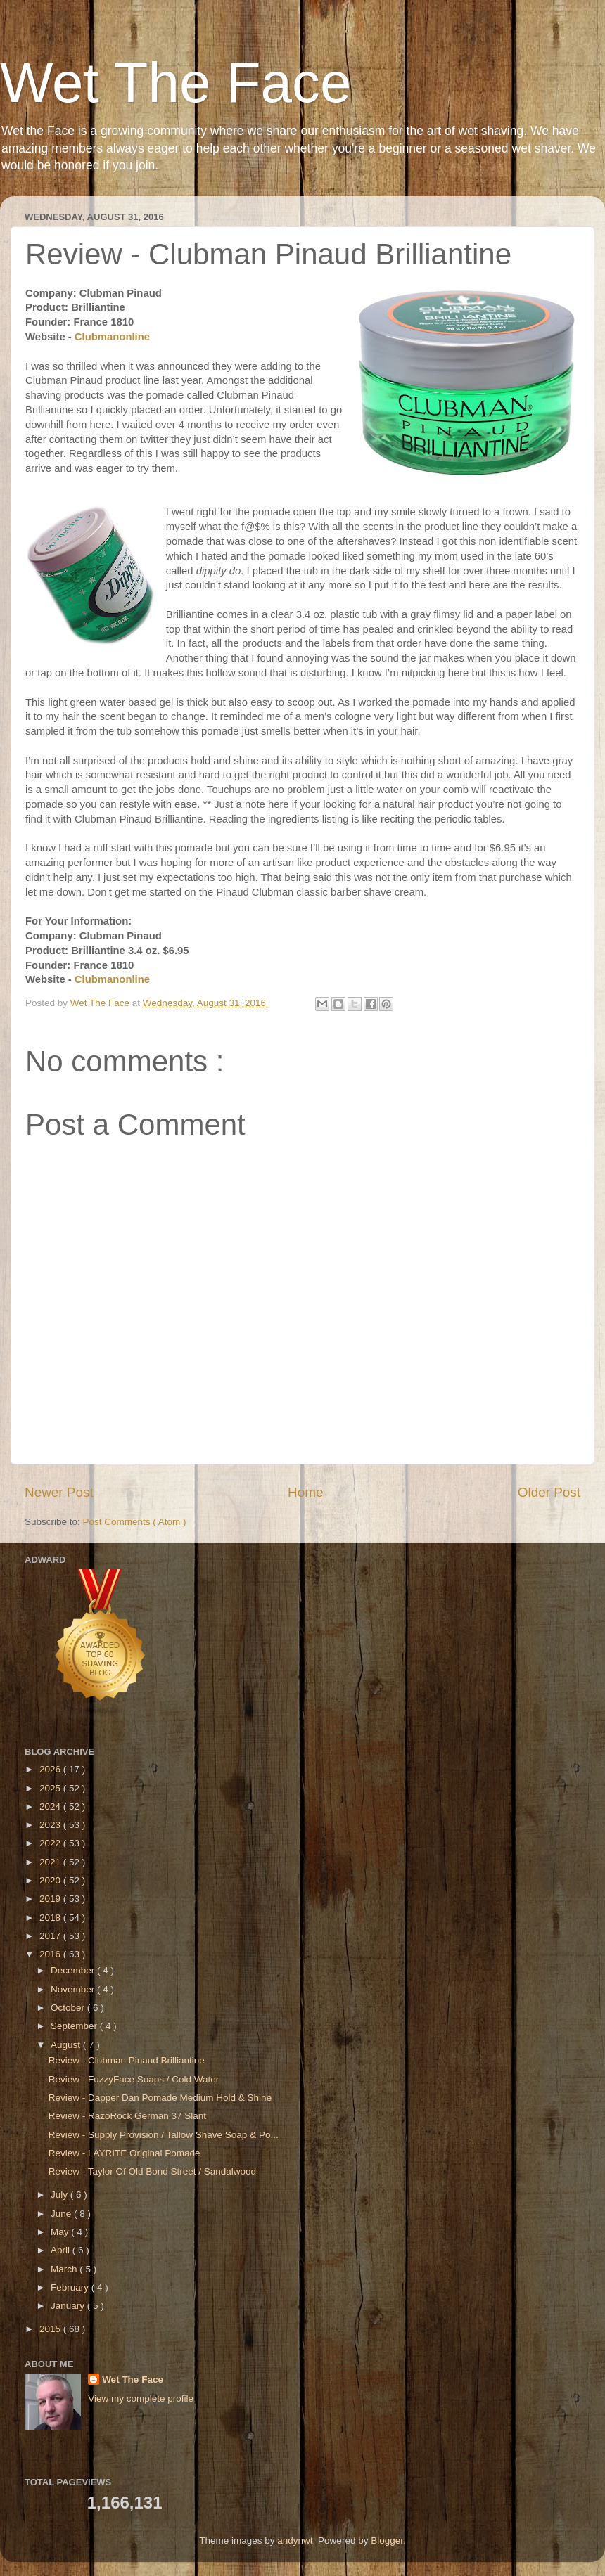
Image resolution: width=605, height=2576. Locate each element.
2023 (51, 1825)
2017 (51, 1936)
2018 (51, 1917)
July (60, 2194)
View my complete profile (140, 2398)
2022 (51, 1843)
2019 (51, 1898)
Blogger (387, 2540)
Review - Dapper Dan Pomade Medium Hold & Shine (160, 2097)
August (67, 2045)
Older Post (549, 1492)
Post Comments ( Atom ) (134, 1521)
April (61, 2250)
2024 (51, 1806)
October (69, 2007)
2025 (51, 1788)
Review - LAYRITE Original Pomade (124, 2153)
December (74, 1970)
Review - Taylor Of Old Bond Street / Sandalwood (152, 2171)
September (75, 2026)
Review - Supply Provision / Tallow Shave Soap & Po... (164, 2135)
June (62, 2213)
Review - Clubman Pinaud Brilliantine (127, 2060)
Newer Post (59, 1492)
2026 (51, 1769)
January (69, 2305)
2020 (51, 1880)
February (71, 2287)
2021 (51, 1862)
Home (305, 1492)
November (74, 1989)
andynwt (294, 2540)
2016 (51, 1954)
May (61, 2232)
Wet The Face (176, 82)
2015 (51, 2329)
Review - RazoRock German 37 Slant (127, 2116)
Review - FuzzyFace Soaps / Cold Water (134, 2079)
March (65, 2269)
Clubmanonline (114, 336)
